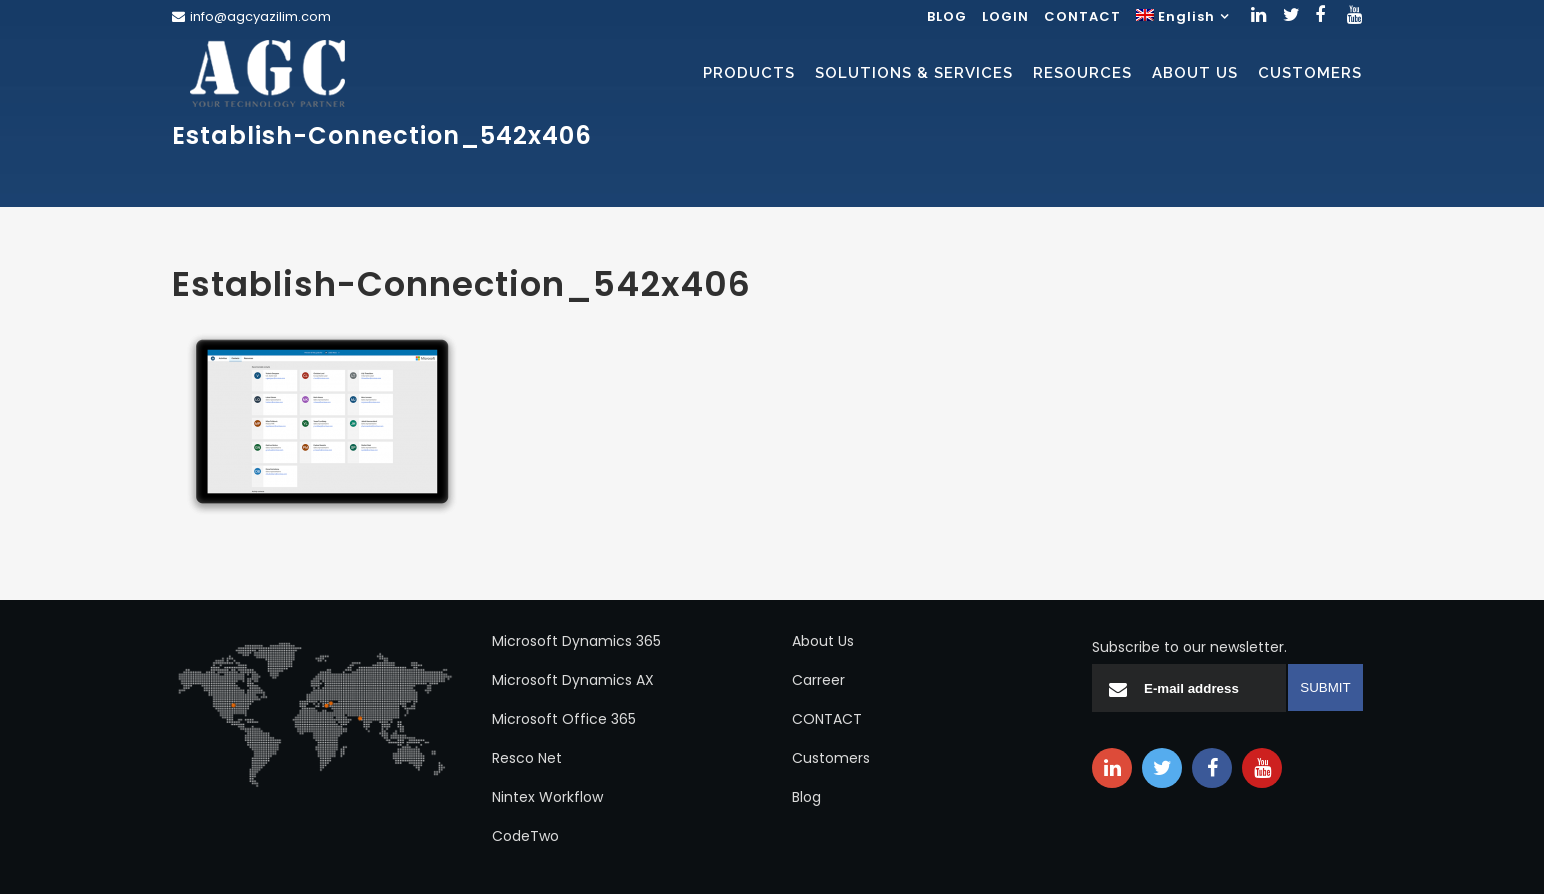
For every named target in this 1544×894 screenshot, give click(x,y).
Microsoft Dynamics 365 (576, 641)
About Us (823, 641)
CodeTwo (525, 836)
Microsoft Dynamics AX (573, 680)
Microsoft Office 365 (564, 719)
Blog (806, 797)
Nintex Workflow (547, 797)
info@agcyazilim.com (260, 16)
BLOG (947, 16)
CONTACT (1082, 16)
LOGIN (1005, 16)
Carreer (818, 680)
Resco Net (527, 758)
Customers (831, 758)
